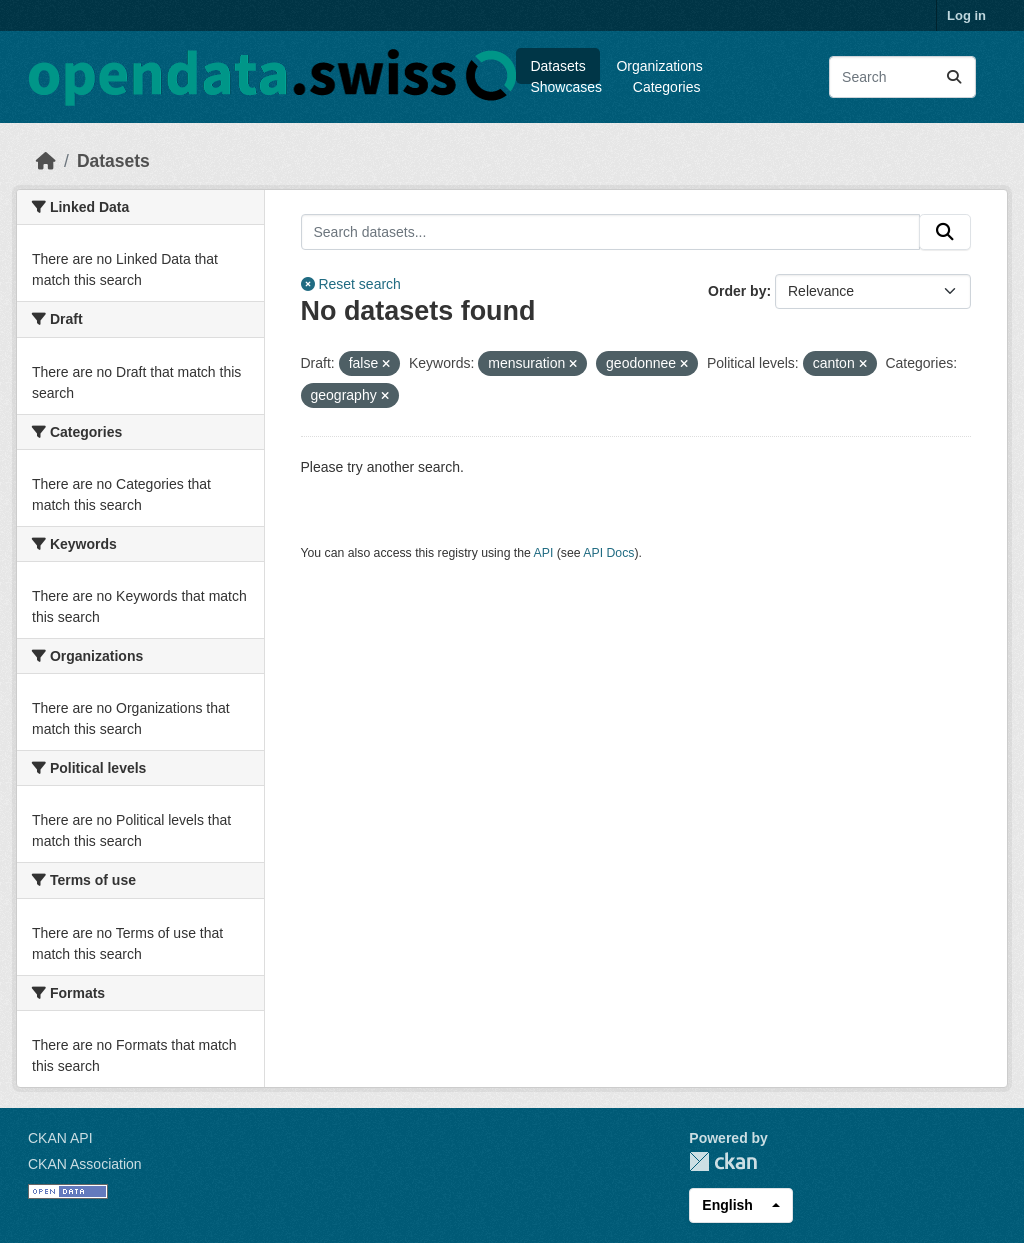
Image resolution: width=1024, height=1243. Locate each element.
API (544, 553)
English (727, 1205)
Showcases (566, 87)
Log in (966, 15)
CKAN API (60, 1138)
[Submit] (954, 77)
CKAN (723, 1161)
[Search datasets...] (902, 77)
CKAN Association (85, 1164)
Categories (667, 87)
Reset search (351, 284)
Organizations (659, 66)
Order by (737, 291)
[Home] (46, 161)
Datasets (557, 66)
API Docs (608, 553)
